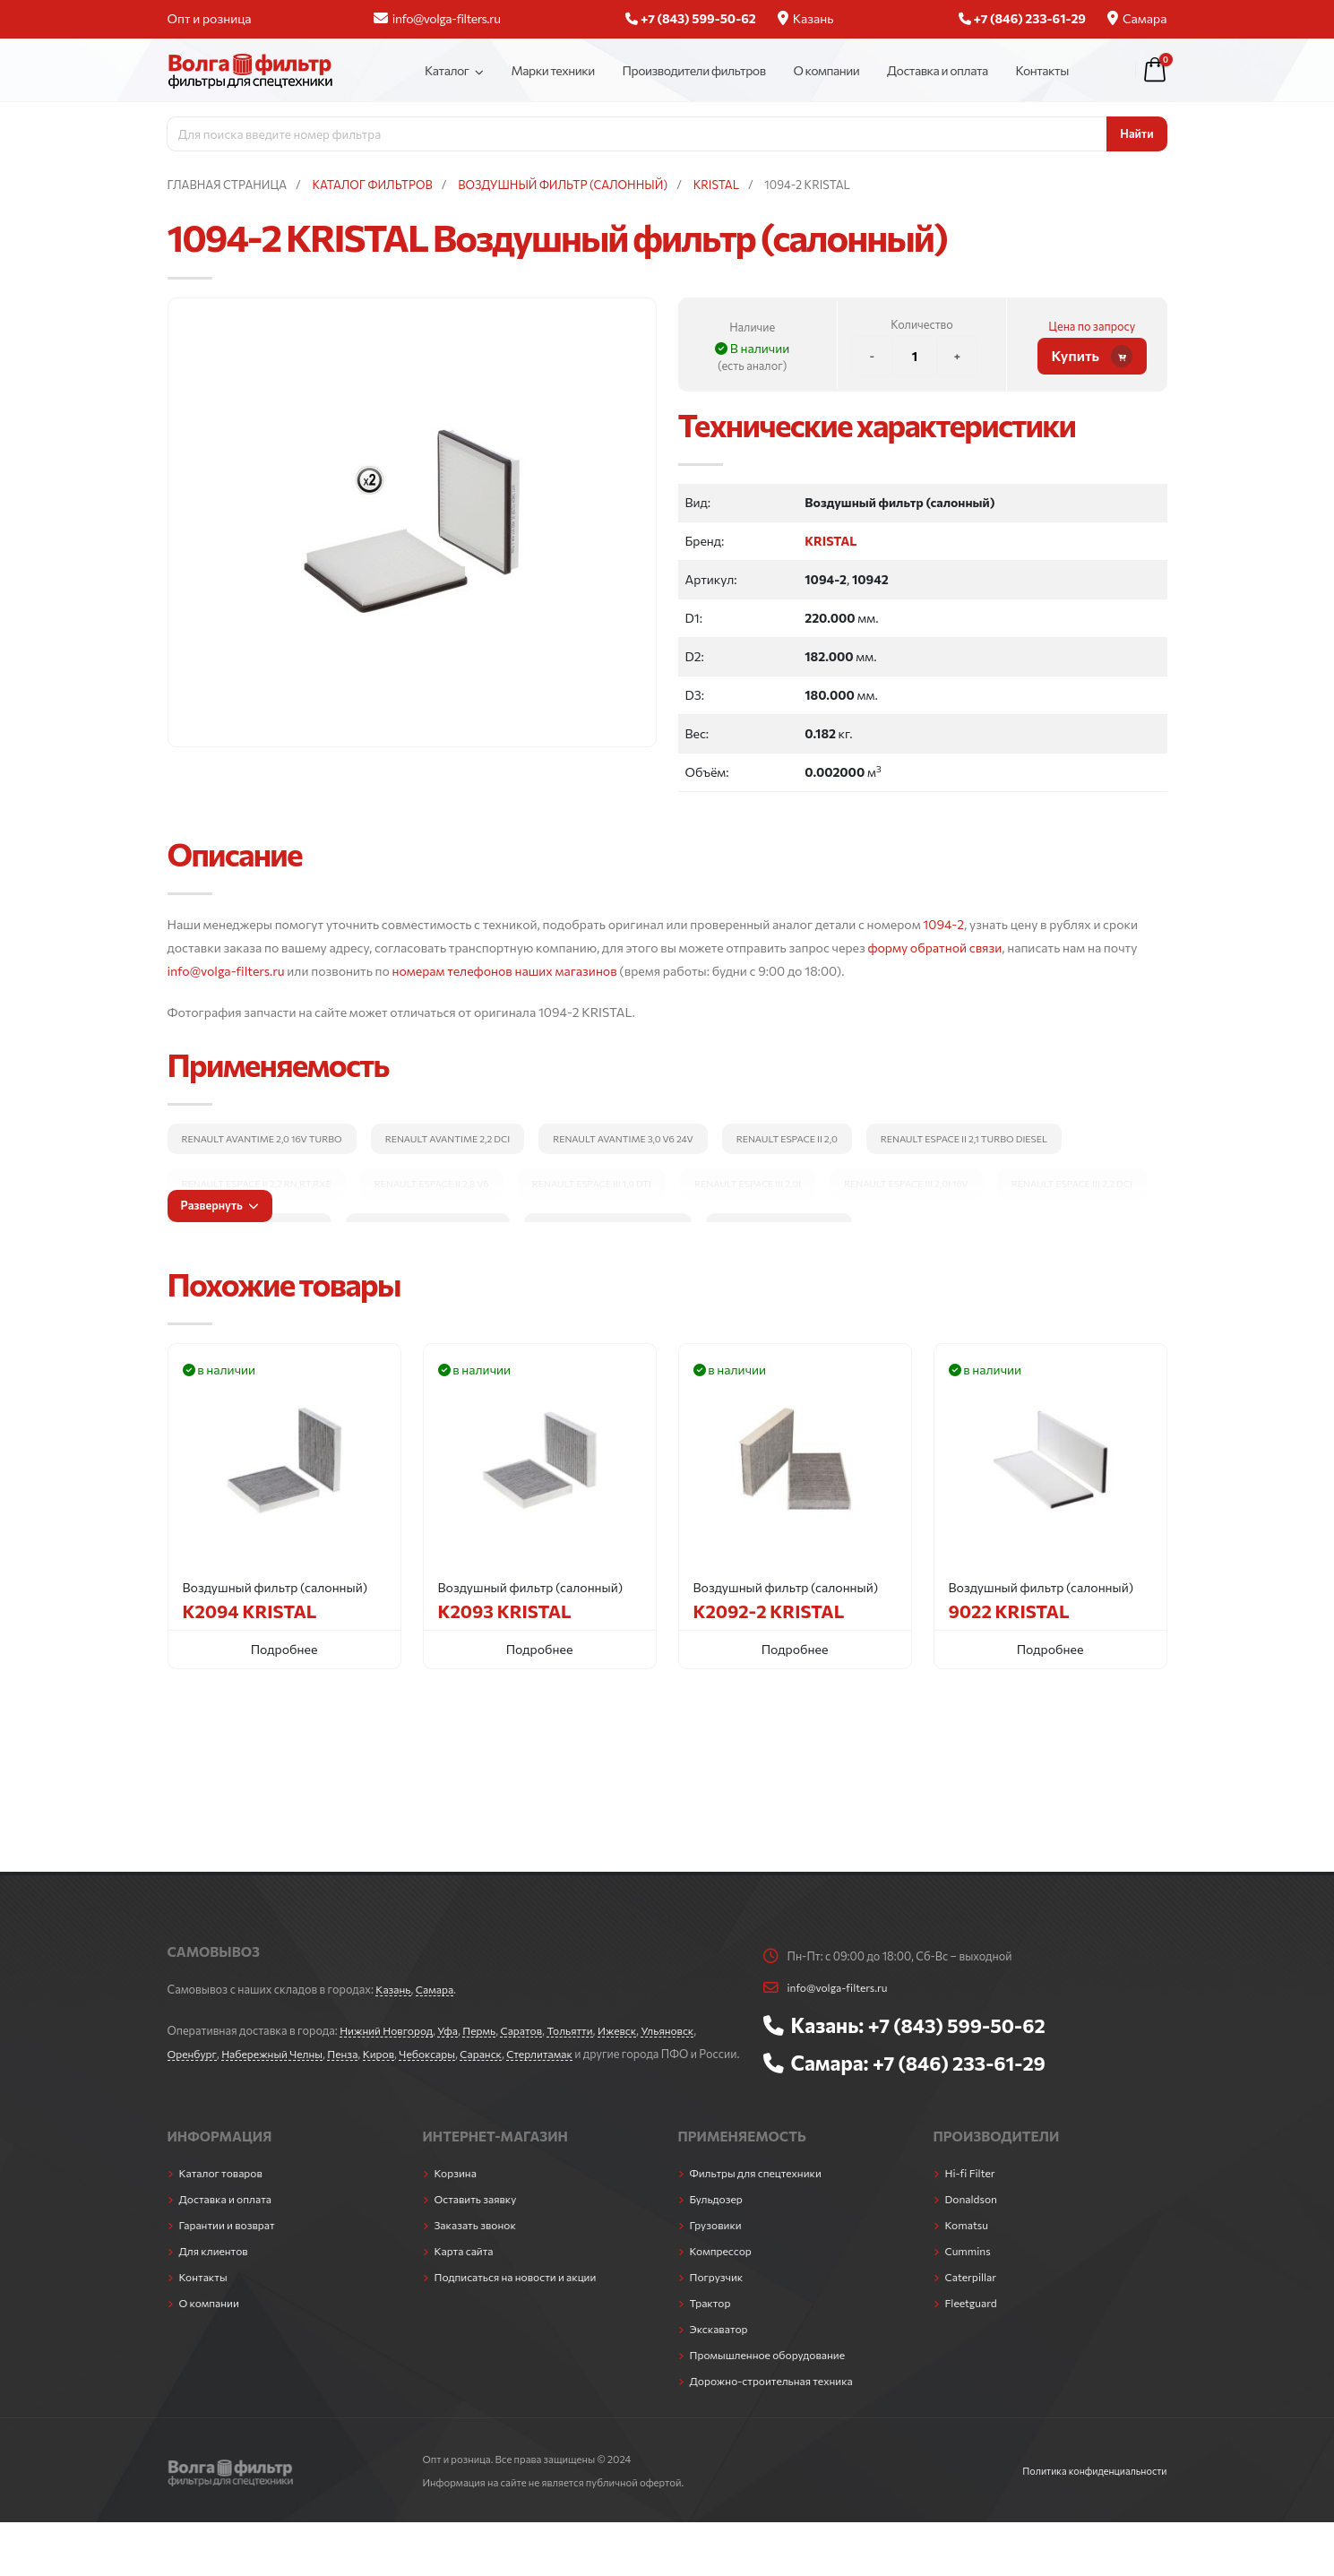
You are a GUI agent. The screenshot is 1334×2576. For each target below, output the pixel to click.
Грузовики (717, 2243)
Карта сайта (466, 2269)
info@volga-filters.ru (437, 18)
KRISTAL (830, 540)
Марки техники (552, 70)
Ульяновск (683, 2030)
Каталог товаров (223, 2191)
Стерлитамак (556, 2053)
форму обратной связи (934, 947)
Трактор (711, 2320)
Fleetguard (972, 2320)
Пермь (486, 2030)
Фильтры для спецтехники (759, 2191)
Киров (388, 2053)
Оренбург (193, 2053)
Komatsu (968, 2243)
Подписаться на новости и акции (520, 2294)
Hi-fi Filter (971, 2191)
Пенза (350, 2053)
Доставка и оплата (937, 70)
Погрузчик (718, 2294)
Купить (1092, 356)
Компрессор (722, 2269)
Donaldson (973, 2217)
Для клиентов (215, 2269)
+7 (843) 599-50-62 (961, 2025)
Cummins (969, 2269)
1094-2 (943, 924)
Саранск (495, 2053)
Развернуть (219, 1205)
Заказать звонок (478, 2243)
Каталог (447, 70)
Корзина (457, 2191)
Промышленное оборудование (772, 2372)
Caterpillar (972, 2294)
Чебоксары (439, 2053)
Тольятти (581, 2030)
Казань (806, 18)
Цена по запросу (1091, 326)
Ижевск (630, 2030)
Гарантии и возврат (229, 2243)
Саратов (530, 2030)
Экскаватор (721, 2346)
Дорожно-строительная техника (776, 2398)
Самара (1137, 18)
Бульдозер (717, 2217)
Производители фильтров (694, 70)
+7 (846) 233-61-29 (963, 2062)
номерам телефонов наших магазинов (504, 970)
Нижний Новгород (388, 2030)
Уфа (453, 2030)
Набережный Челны (276, 2053)
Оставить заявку (478, 2217)
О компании (826, 70)
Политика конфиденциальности (1091, 2488)
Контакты (1042, 70)
